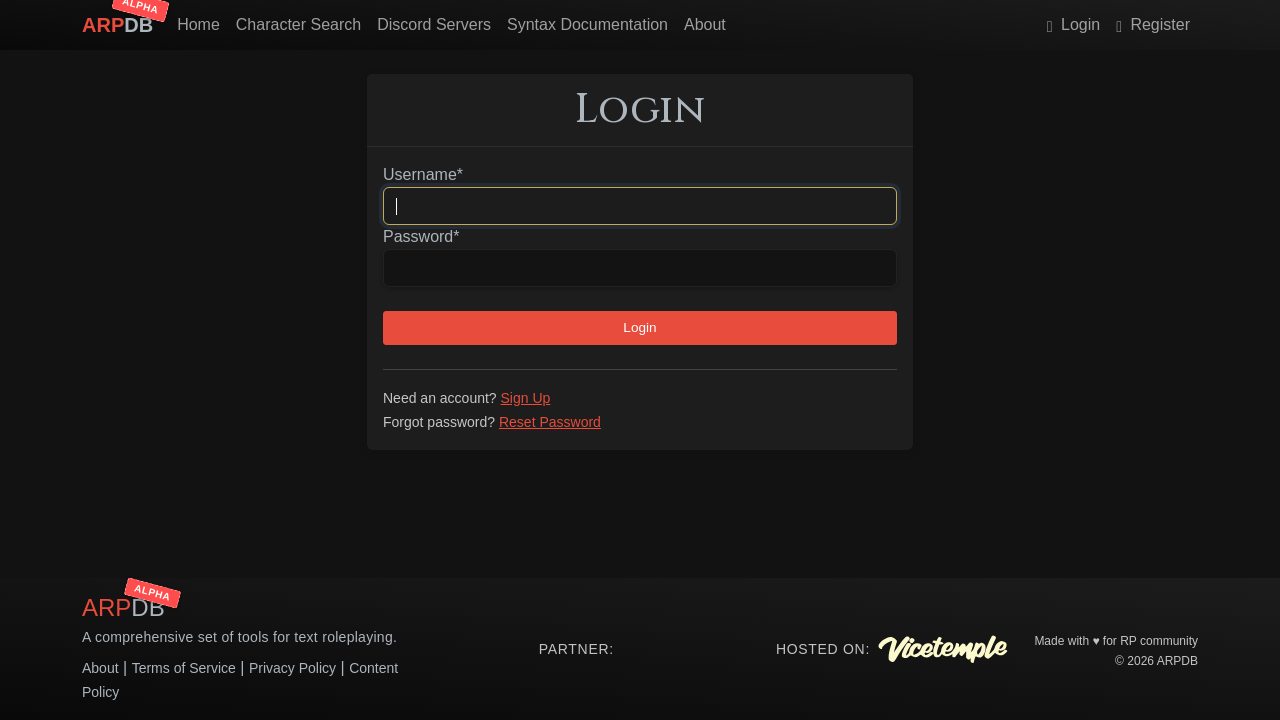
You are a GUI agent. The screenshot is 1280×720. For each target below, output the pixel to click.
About (705, 24)
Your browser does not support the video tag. (687, 649)
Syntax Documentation (587, 24)
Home (198, 24)
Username (423, 174)
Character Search (298, 24)
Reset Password (550, 422)
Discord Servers (434, 24)
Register (1153, 24)
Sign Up (526, 398)
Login (1073, 24)
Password (421, 236)
